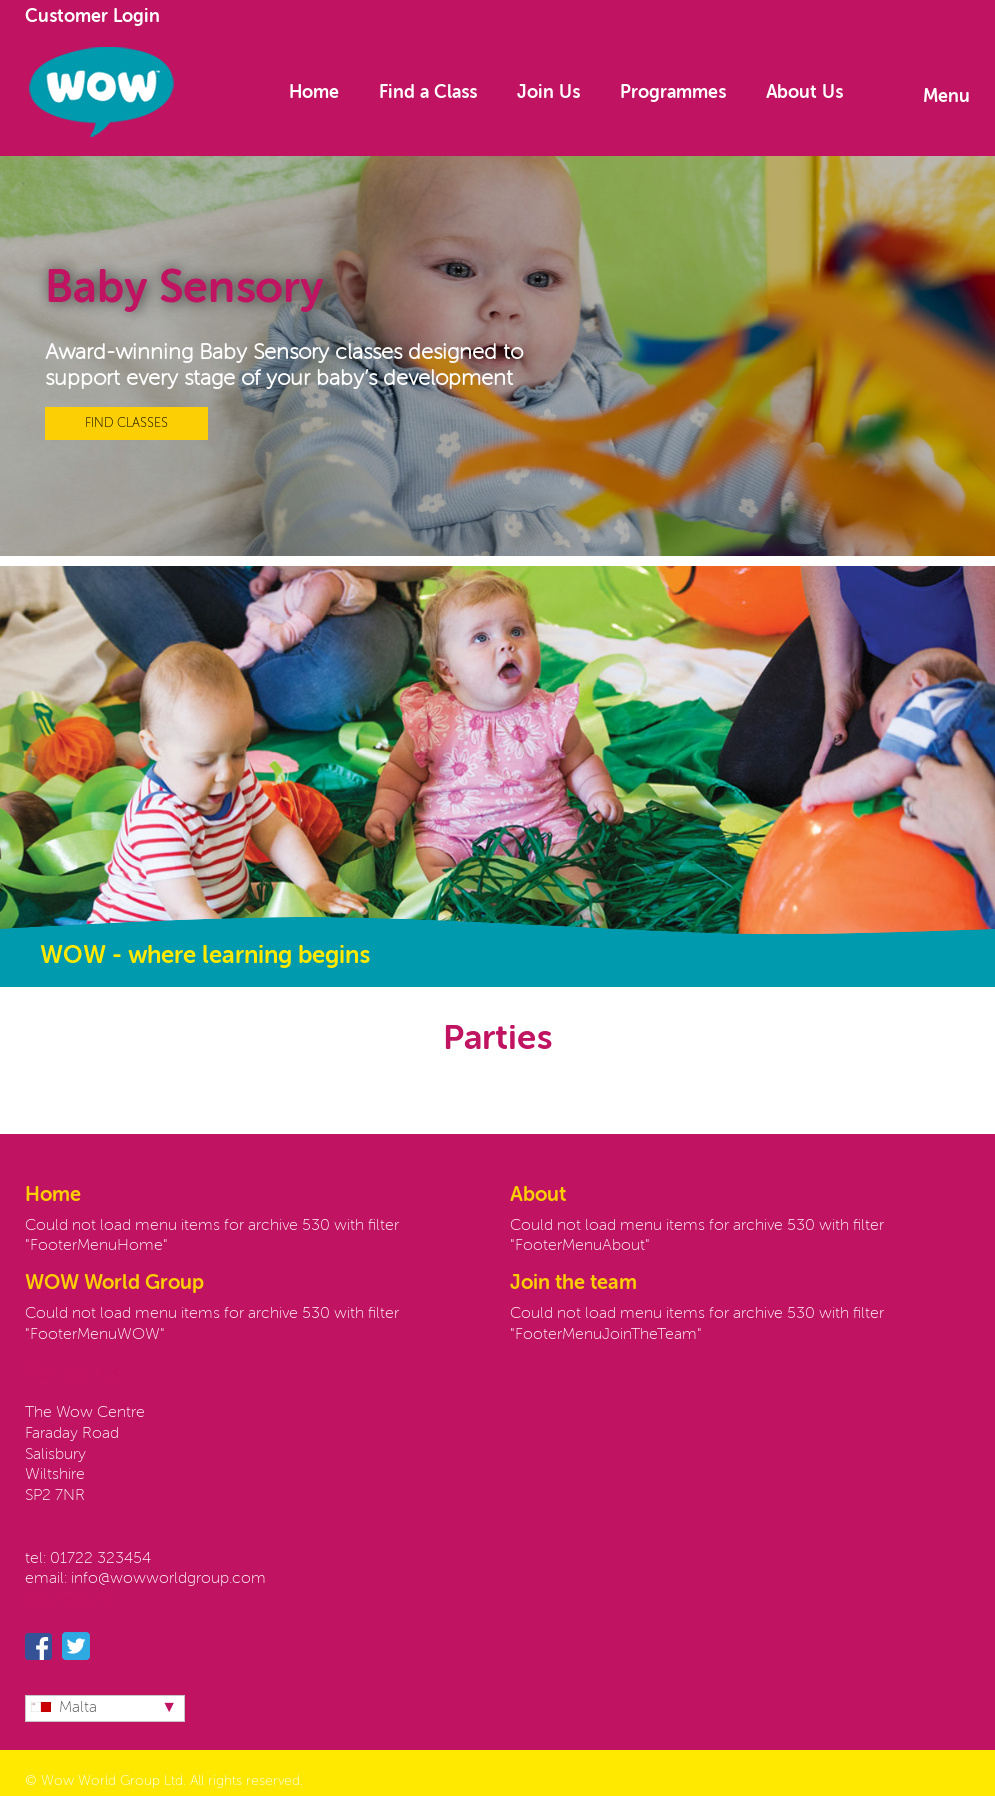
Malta (64, 1708)
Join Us (548, 93)
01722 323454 (100, 1559)
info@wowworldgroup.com (168, 1579)
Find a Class (428, 93)
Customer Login (92, 17)
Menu (946, 97)
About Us (804, 93)
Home (314, 93)
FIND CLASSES (126, 423)
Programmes (673, 93)
